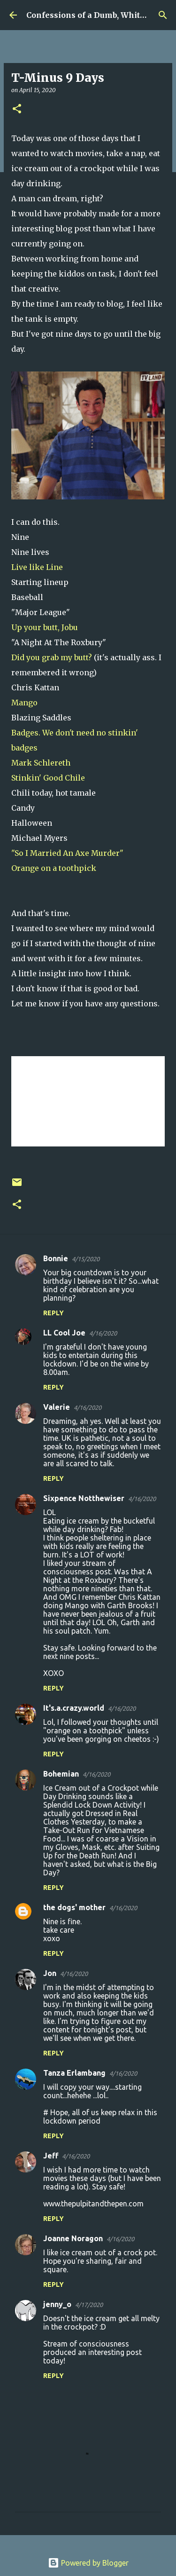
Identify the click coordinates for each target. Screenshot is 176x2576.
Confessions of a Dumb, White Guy (94, 15)
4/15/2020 (85, 1259)
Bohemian (61, 1774)
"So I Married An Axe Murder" (67, 853)
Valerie (56, 1407)
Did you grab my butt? (52, 657)
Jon (49, 1973)
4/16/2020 (103, 1333)
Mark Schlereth (40, 762)
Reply (53, 1313)
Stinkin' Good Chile (48, 777)
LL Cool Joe (64, 1332)
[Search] (162, 15)
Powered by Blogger (88, 2563)
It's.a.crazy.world (73, 1708)
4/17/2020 (89, 2304)
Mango (24, 702)
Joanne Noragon (73, 2238)
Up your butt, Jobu (44, 627)
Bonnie (55, 1258)
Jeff (50, 2155)
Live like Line (37, 567)
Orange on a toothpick (53, 868)
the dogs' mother (74, 1907)
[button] (17, 109)
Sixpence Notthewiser (83, 1498)
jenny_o (57, 2304)
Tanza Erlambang (74, 2073)
